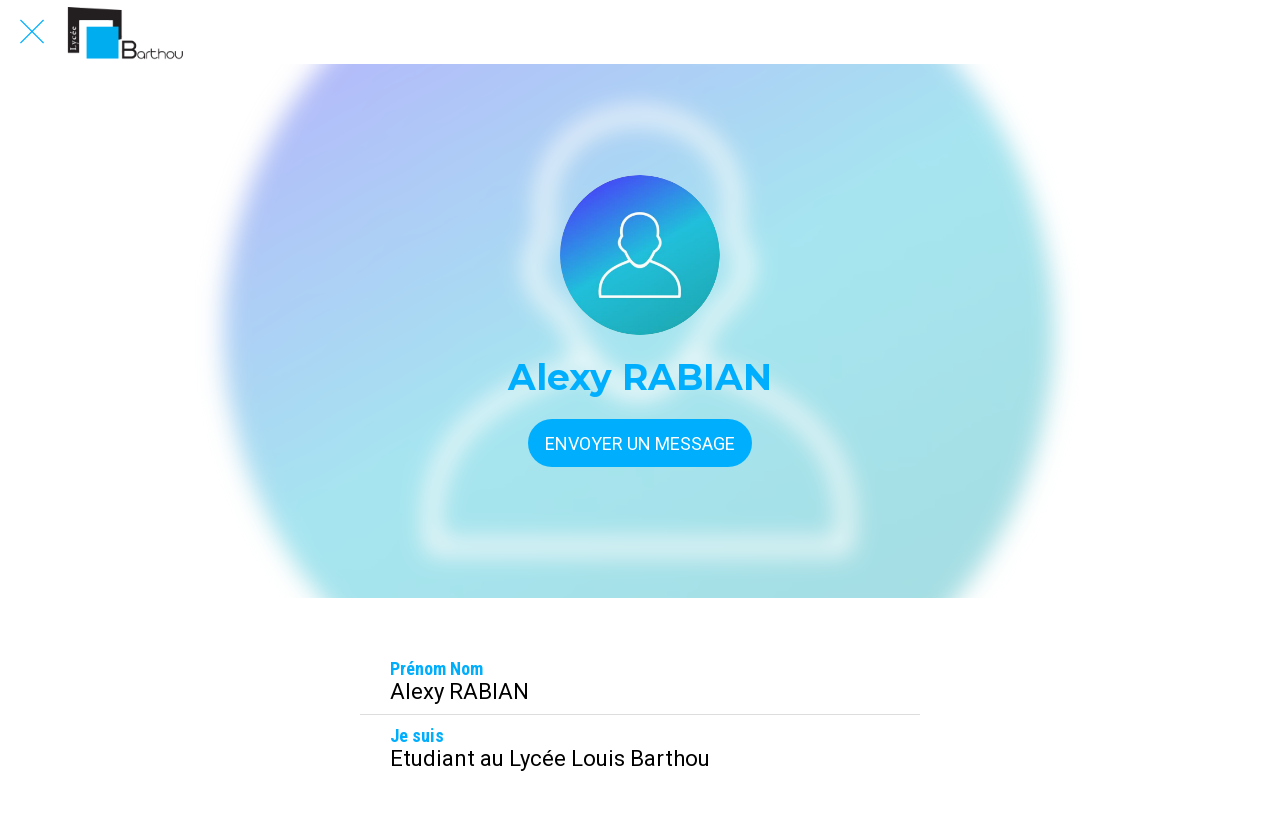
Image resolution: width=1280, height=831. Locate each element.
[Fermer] (32, 32)
